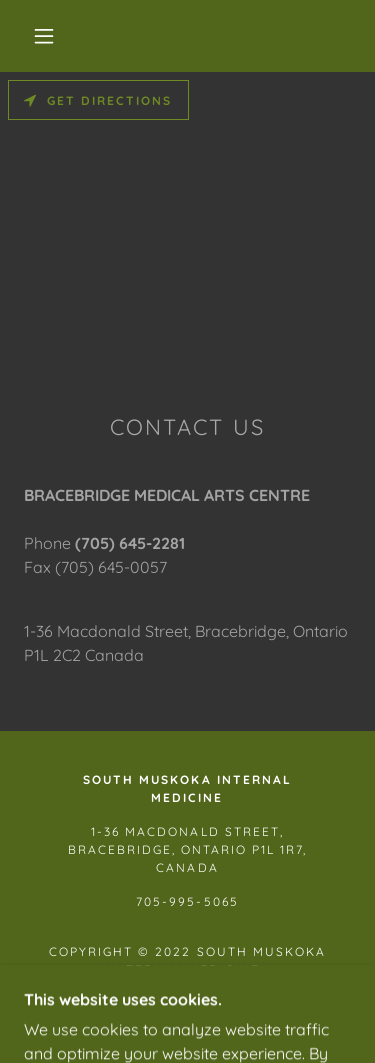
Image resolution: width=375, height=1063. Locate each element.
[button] (44, 36)
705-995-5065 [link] (187, 901)
